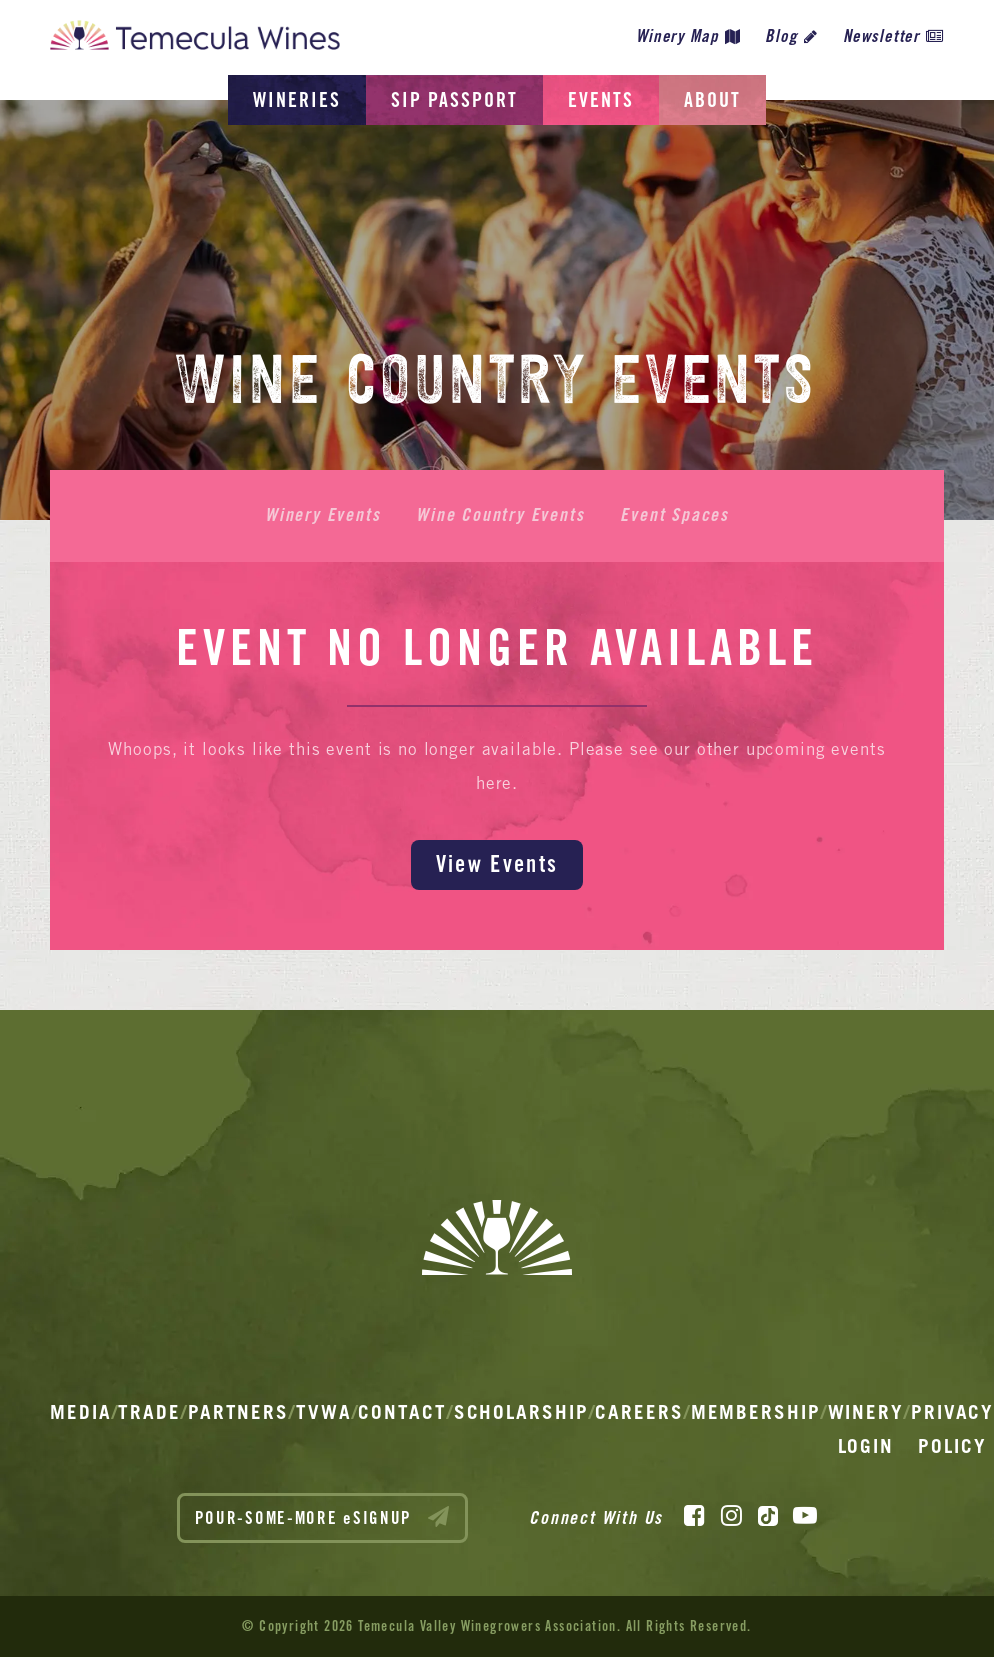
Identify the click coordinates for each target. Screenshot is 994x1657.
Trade (149, 1412)
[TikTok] (768, 1516)
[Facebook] (694, 1516)
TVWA (324, 1412)
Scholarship (521, 1412)
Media (81, 1412)
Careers (639, 1412)
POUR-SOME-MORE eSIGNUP (323, 1517)
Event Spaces (674, 515)
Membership (756, 1412)
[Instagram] (731, 1516)
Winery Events (322, 515)
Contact (402, 1412)
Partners (238, 1412)
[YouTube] (805, 1516)
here (494, 783)
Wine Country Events (500, 515)
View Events (497, 863)
